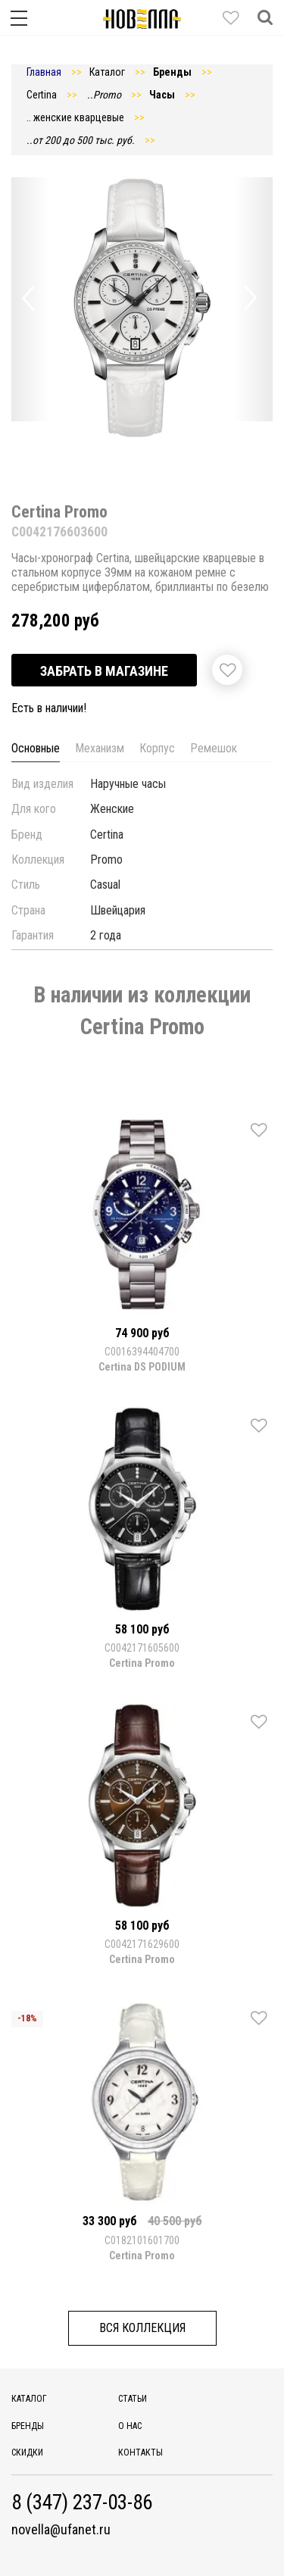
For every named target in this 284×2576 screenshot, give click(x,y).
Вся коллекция (142, 2328)
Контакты (140, 2452)
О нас (130, 2426)
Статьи (132, 2398)
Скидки (27, 2452)
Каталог (29, 2398)
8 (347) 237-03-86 (81, 2503)
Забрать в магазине (104, 671)
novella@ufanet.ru (61, 2529)
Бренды (27, 2426)
